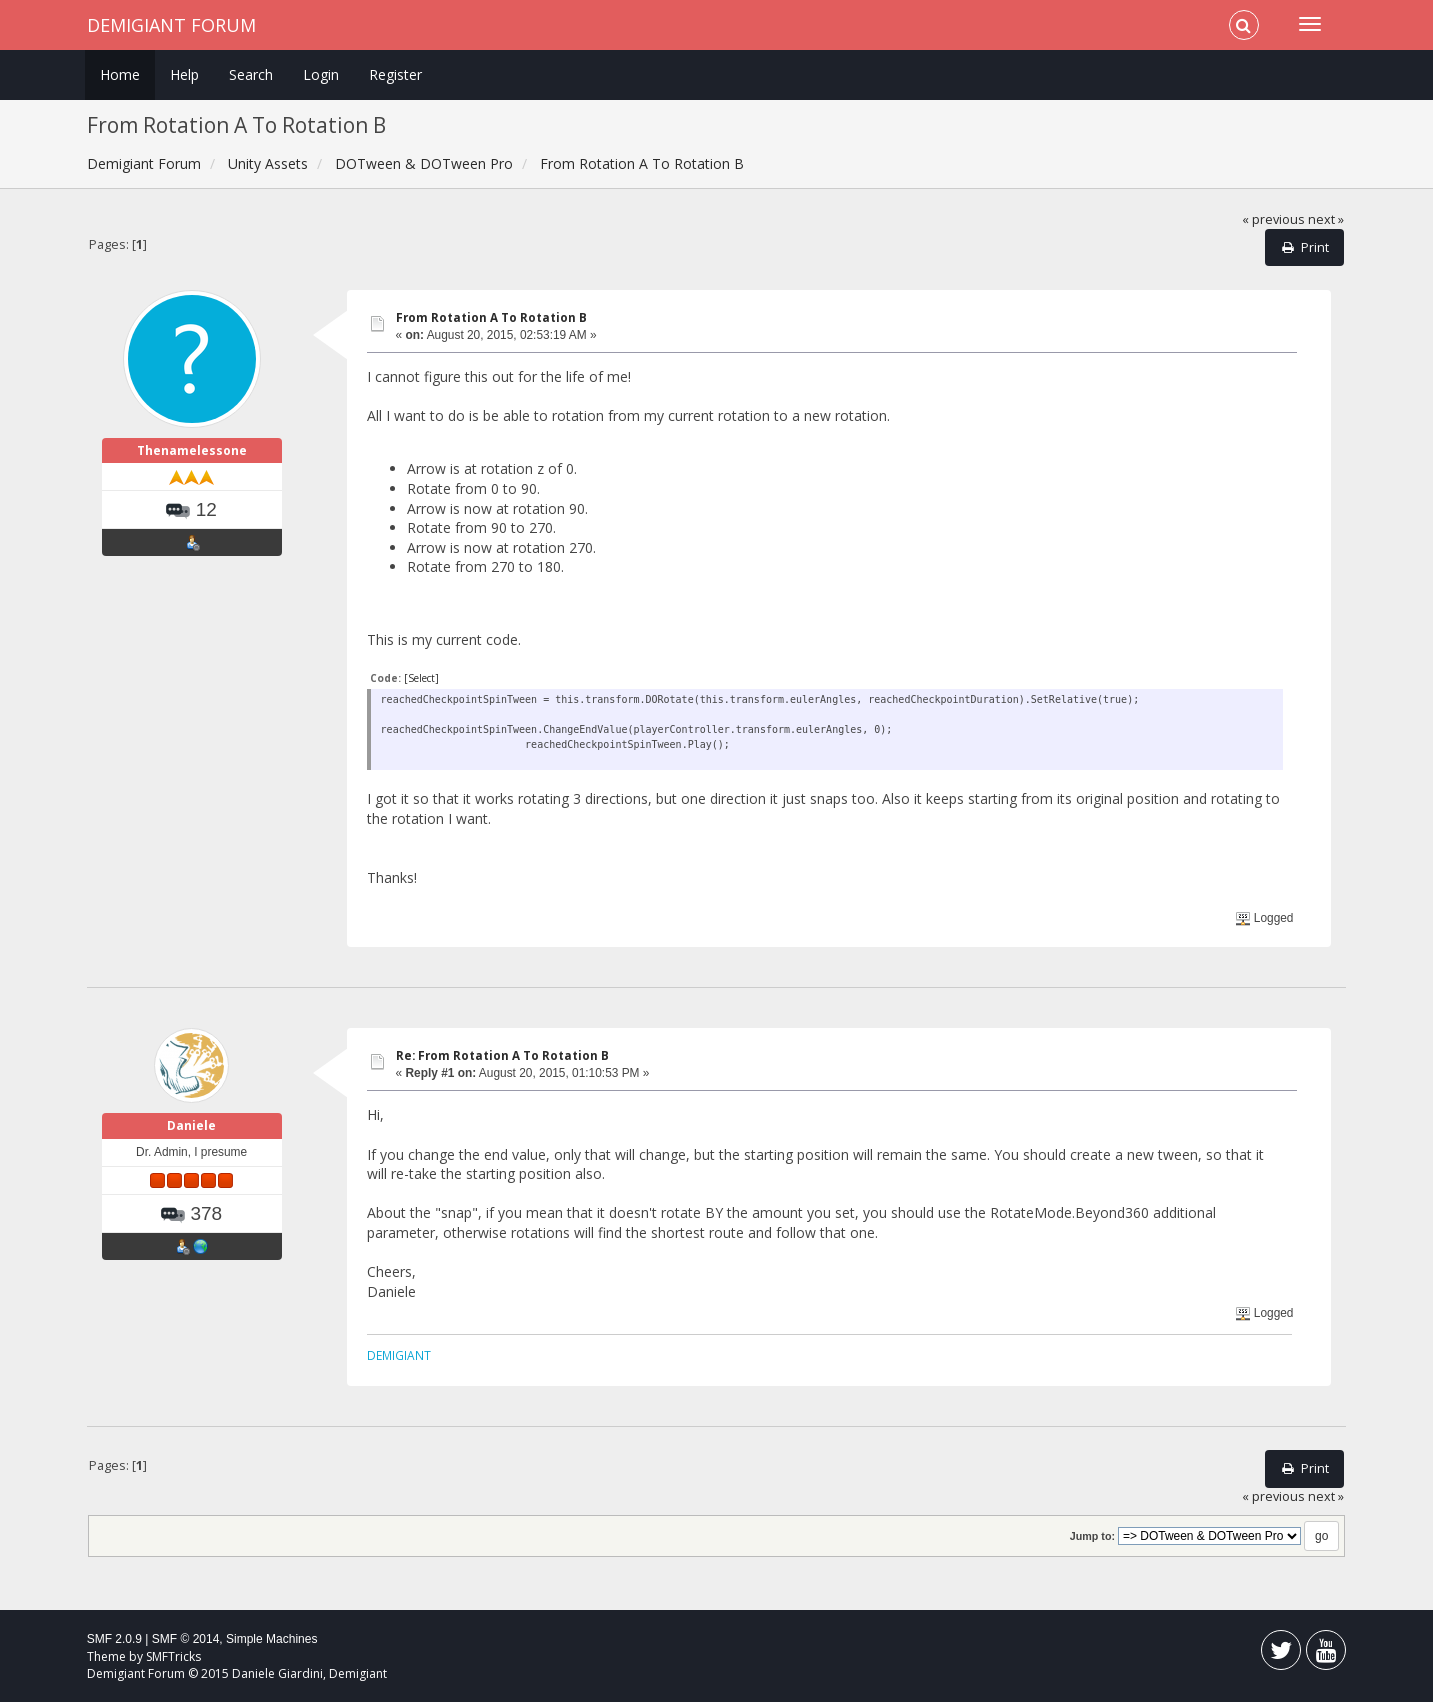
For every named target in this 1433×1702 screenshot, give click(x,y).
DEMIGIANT (399, 1355)
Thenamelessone (192, 450)
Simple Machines (271, 1639)
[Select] (421, 678)
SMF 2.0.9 (114, 1639)
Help (184, 74)
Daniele (191, 1125)
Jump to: (1092, 1536)
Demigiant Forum (171, 25)
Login (321, 74)
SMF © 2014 (186, 1639)
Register (395, 74)
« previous (1273, 219)
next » (1326, 219)
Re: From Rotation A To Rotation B (502, 1055)
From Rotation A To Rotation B (491, 317)
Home (120, 74)
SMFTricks (173, 1656)
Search (251, 74)
